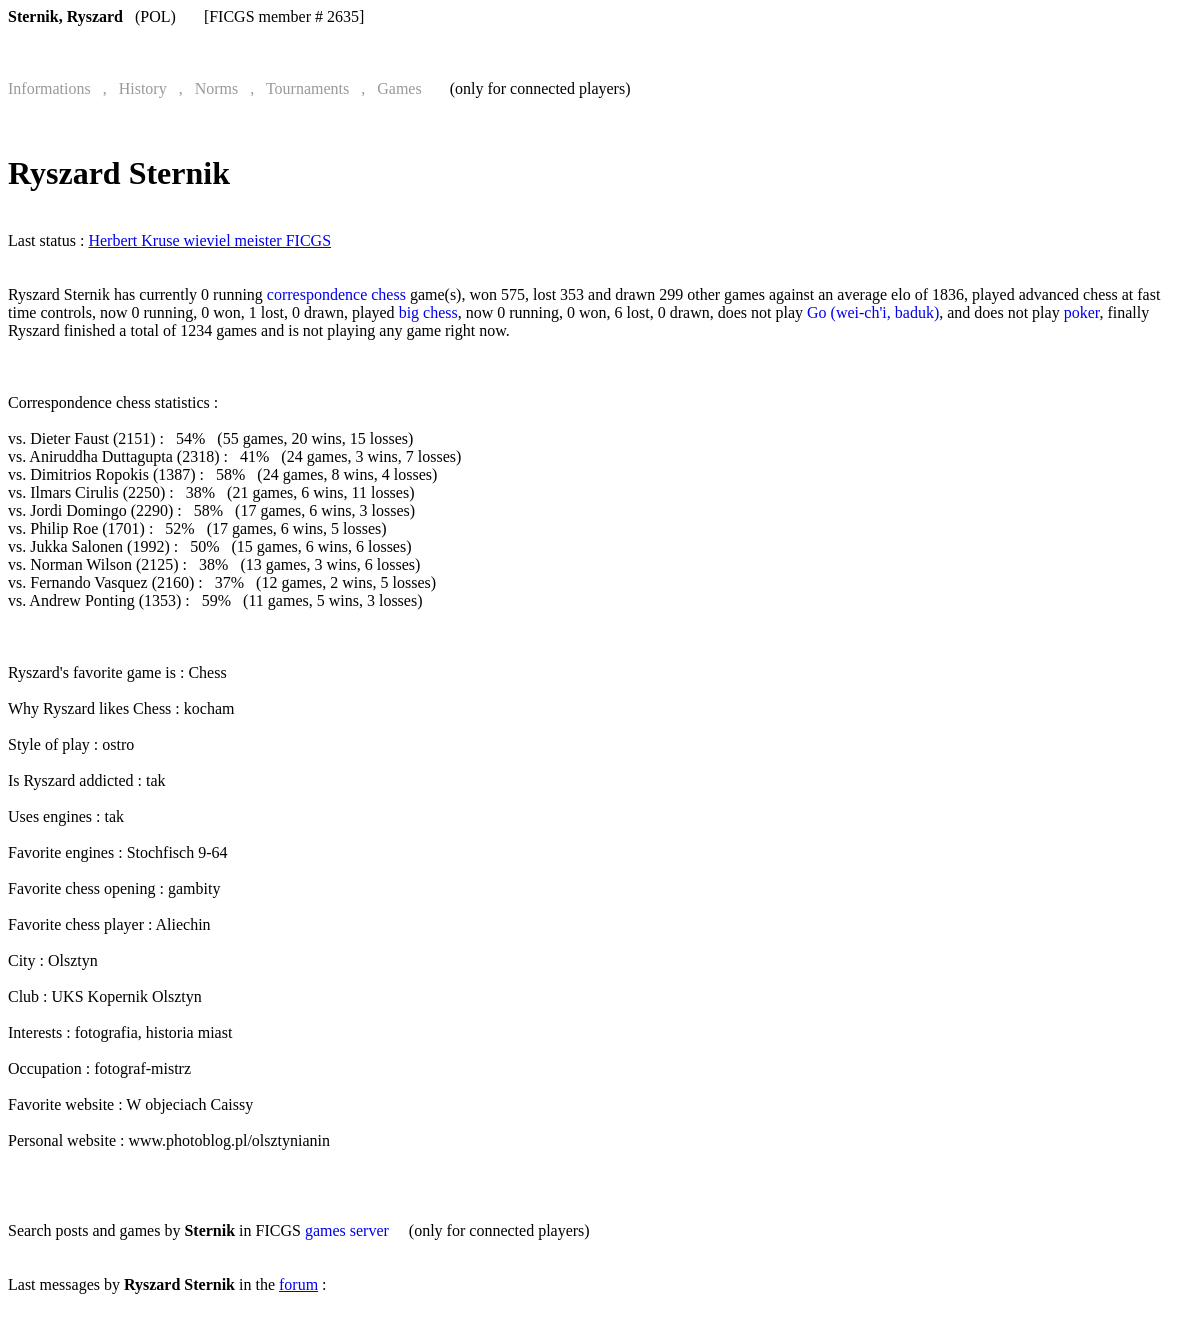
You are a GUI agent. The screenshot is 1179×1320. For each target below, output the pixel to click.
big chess (428, 312)
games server (347, 1230)
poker (1082, 312)
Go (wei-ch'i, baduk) (873, 312)
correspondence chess (336, 294)
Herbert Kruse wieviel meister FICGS (209, 240)
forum (298, 1284)
